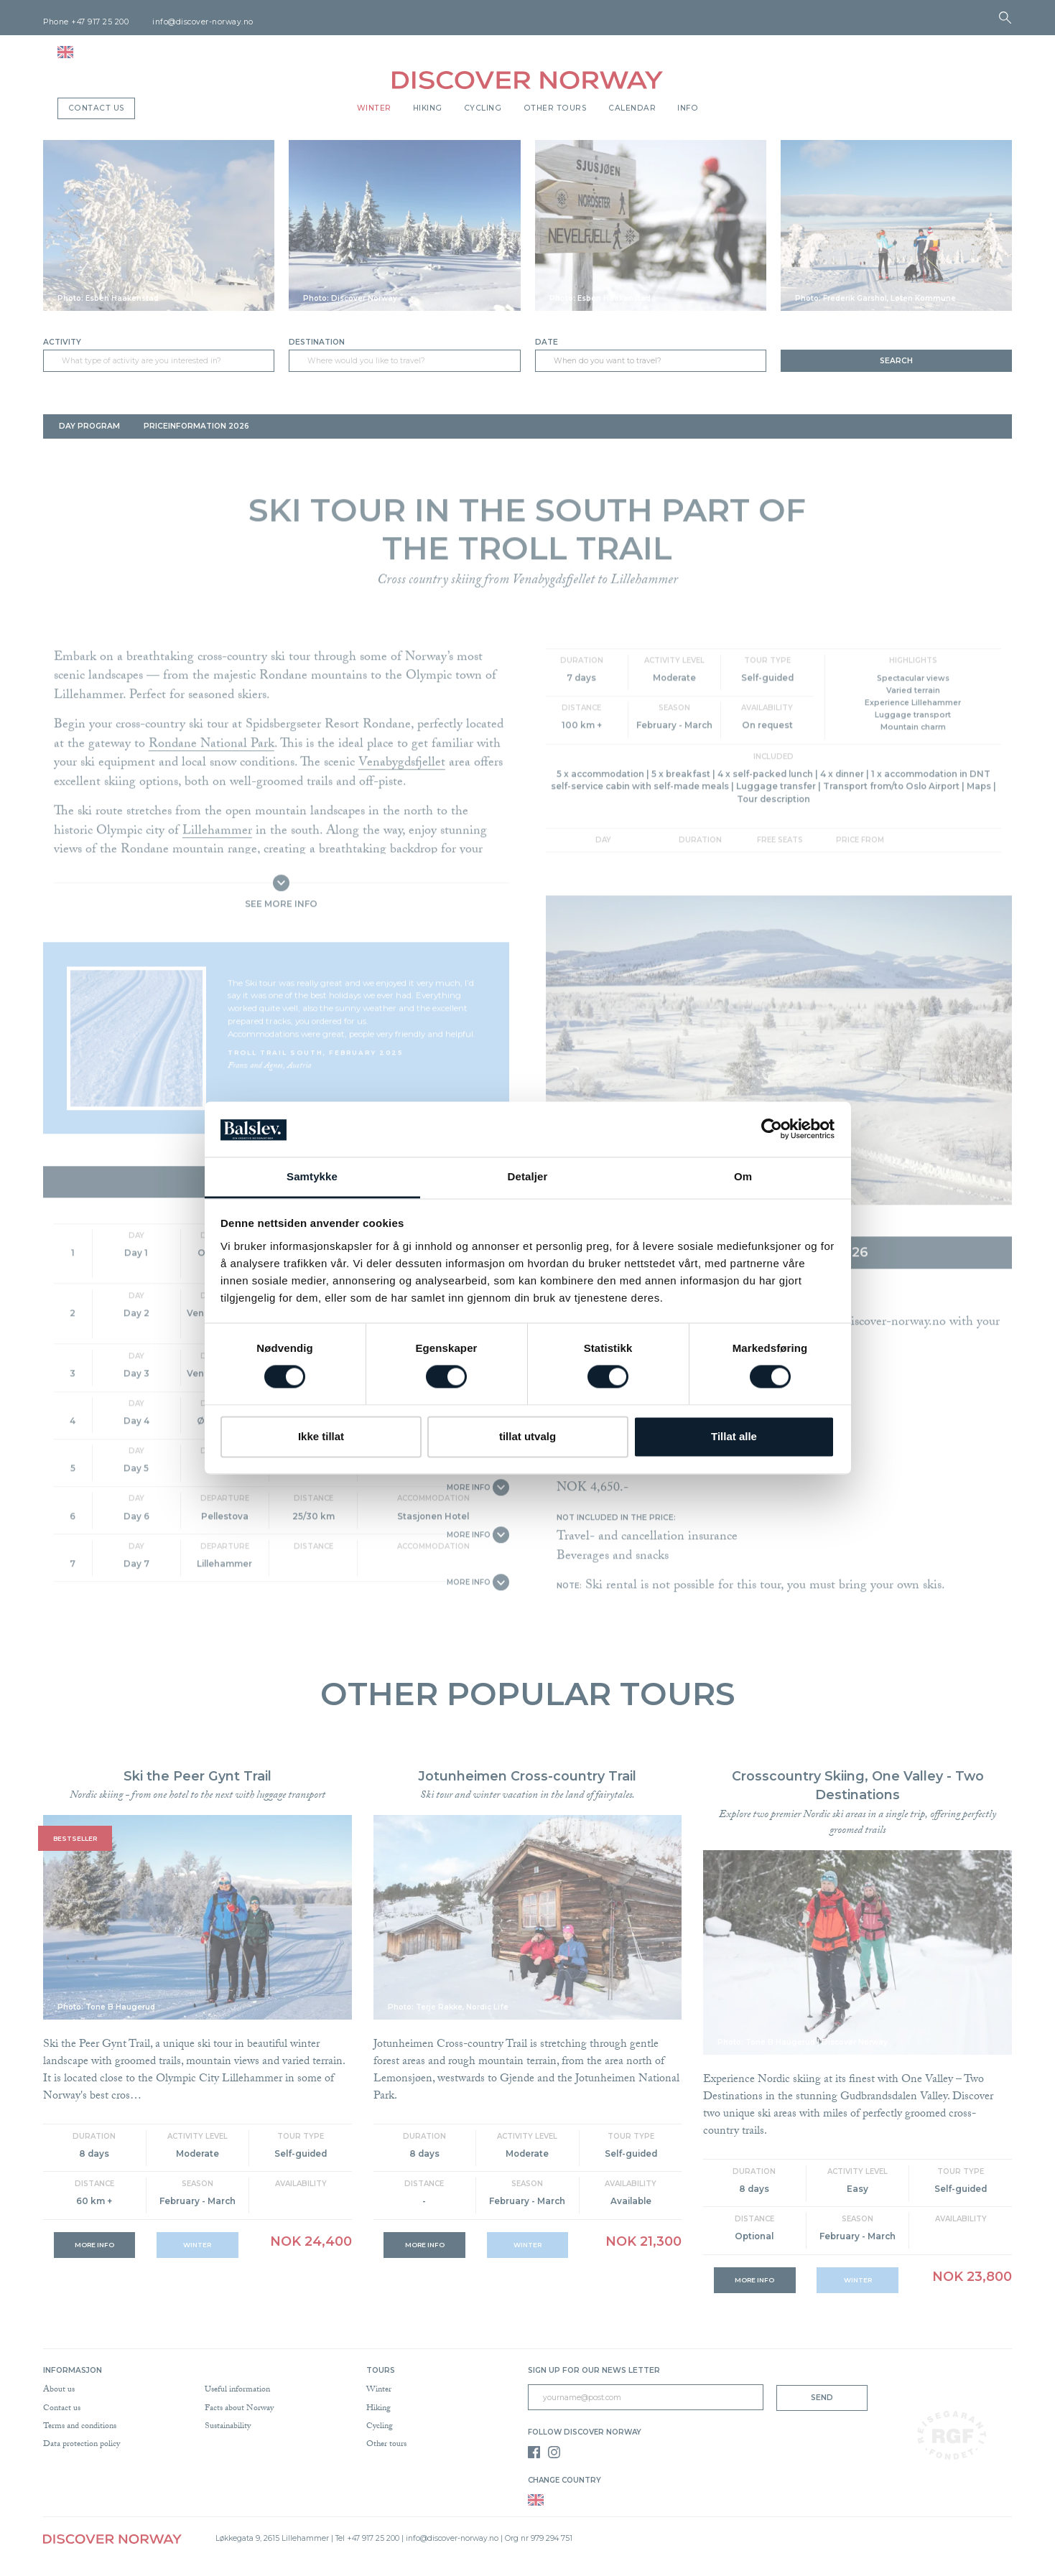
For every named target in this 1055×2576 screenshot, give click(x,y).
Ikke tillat (321, 1436)
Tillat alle (734, 1436)
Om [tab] (743, 1176)
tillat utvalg (527, 1436)
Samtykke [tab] (312, 1176)
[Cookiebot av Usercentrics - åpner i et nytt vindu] (772, 1129)
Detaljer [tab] (528, 1176)
